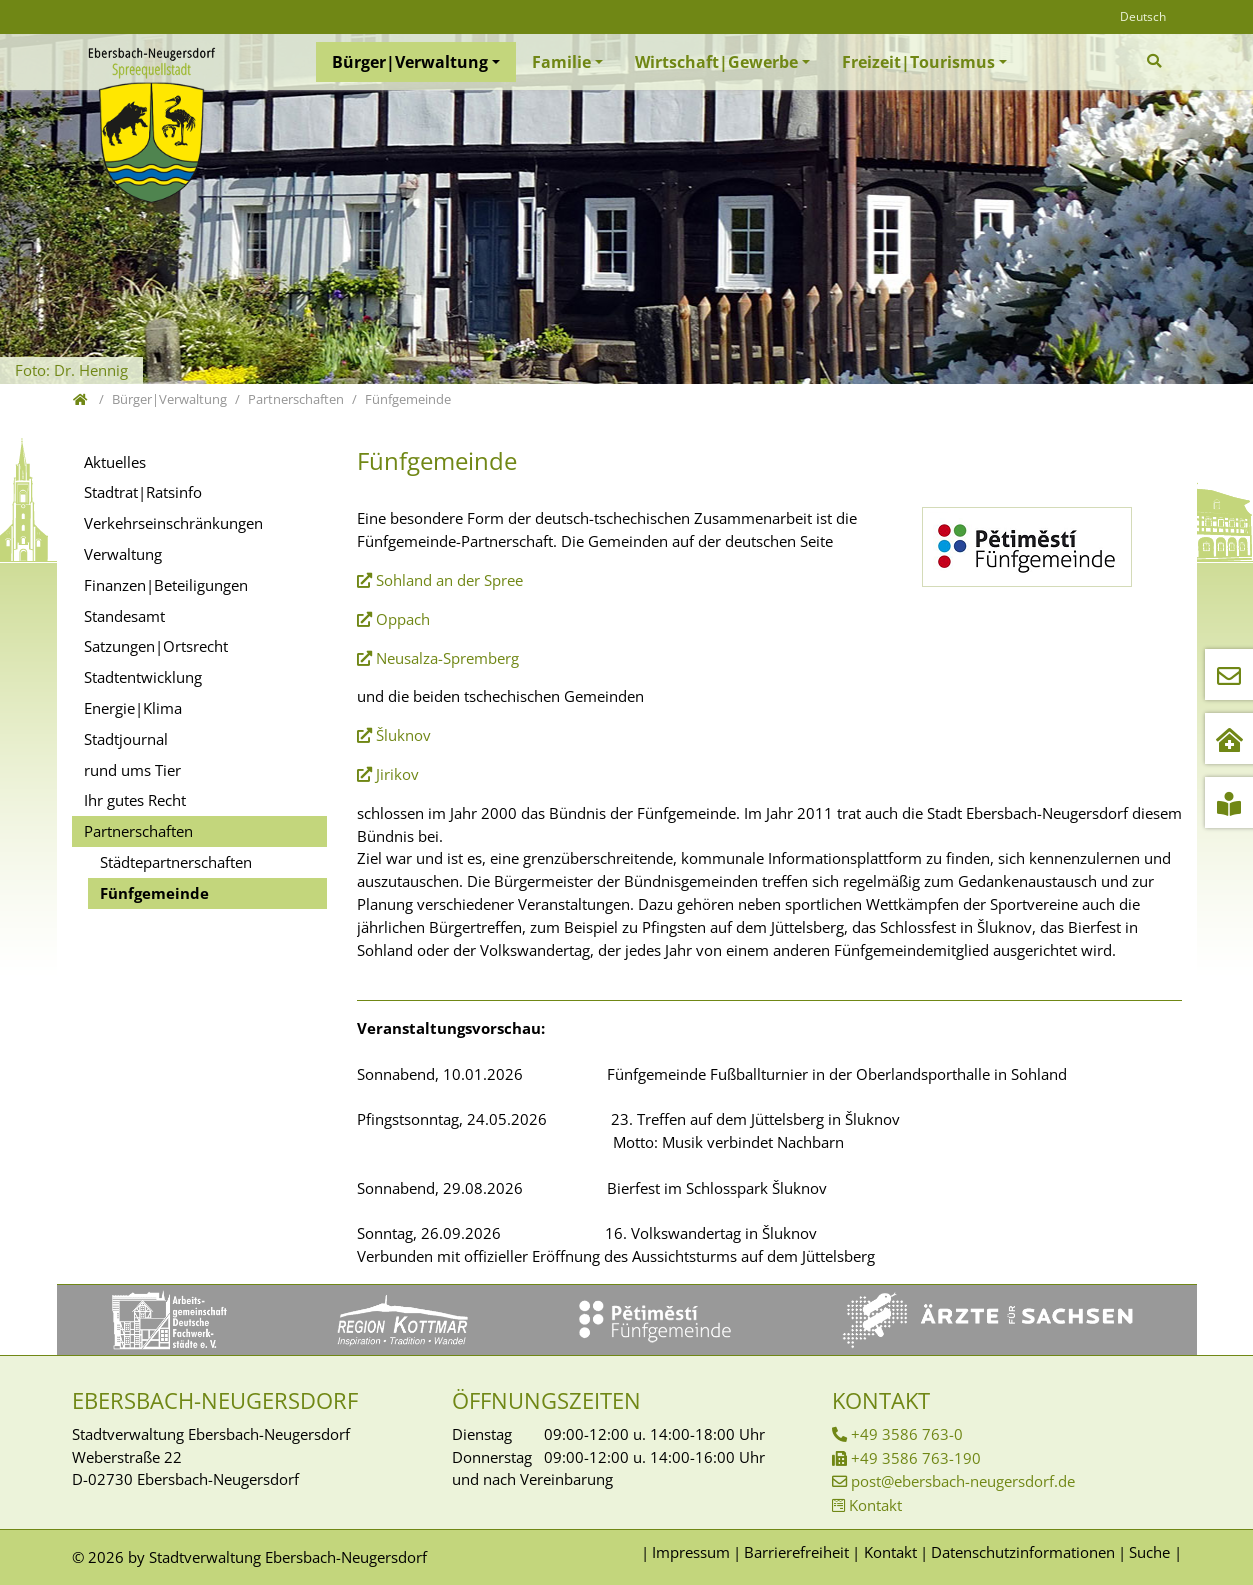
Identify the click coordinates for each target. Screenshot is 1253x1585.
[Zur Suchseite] (1156, 61)
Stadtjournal (126, 739)
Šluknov (403, 735)
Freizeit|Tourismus (918, 62)
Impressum (691, 1552)
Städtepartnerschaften (176, 862)
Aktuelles (115, 462)
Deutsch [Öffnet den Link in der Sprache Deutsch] (1143, 16)
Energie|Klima (133, 708)
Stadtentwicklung (143, 677)
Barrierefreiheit (796, 1552)
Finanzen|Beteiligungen (166, 585)
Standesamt (124, 616)
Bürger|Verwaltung (410, 62)
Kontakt (875, 1505)
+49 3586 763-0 (907, 1434)
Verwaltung (123, 554)
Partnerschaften (138, 831)
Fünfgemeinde (154, 893)
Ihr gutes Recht (135, 800)
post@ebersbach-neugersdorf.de (963, 1481)
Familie (561, 62)
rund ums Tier (132, 770)
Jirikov (397, 774)
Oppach (403, 619)
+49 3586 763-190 (916, 1458)
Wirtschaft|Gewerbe (716, 62)
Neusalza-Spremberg (447, 658)
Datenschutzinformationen (1023, 1552)
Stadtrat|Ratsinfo (143, 492)
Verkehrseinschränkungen (173, 523)
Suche (1149, 1552)
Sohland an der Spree (451, 580)
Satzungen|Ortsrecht (156, 646)
